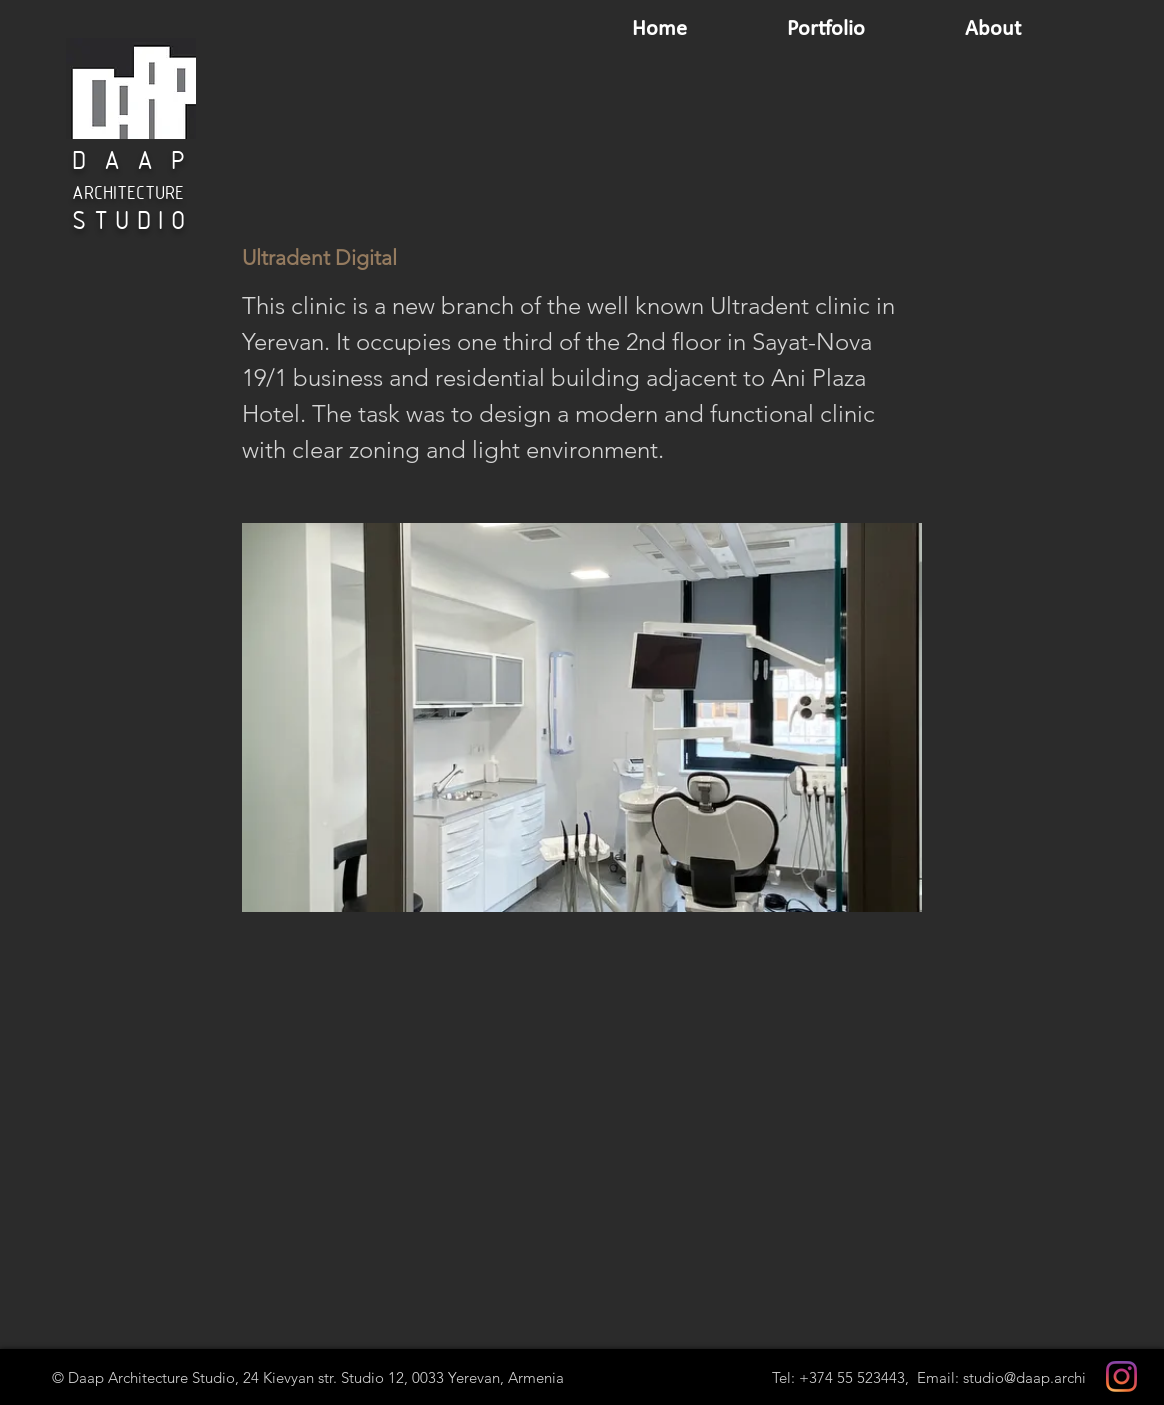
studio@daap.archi (1024, 1377)
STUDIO (132, 222)
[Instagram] (1121, 1376)
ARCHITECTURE (128, 194)
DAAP (137, 162)
